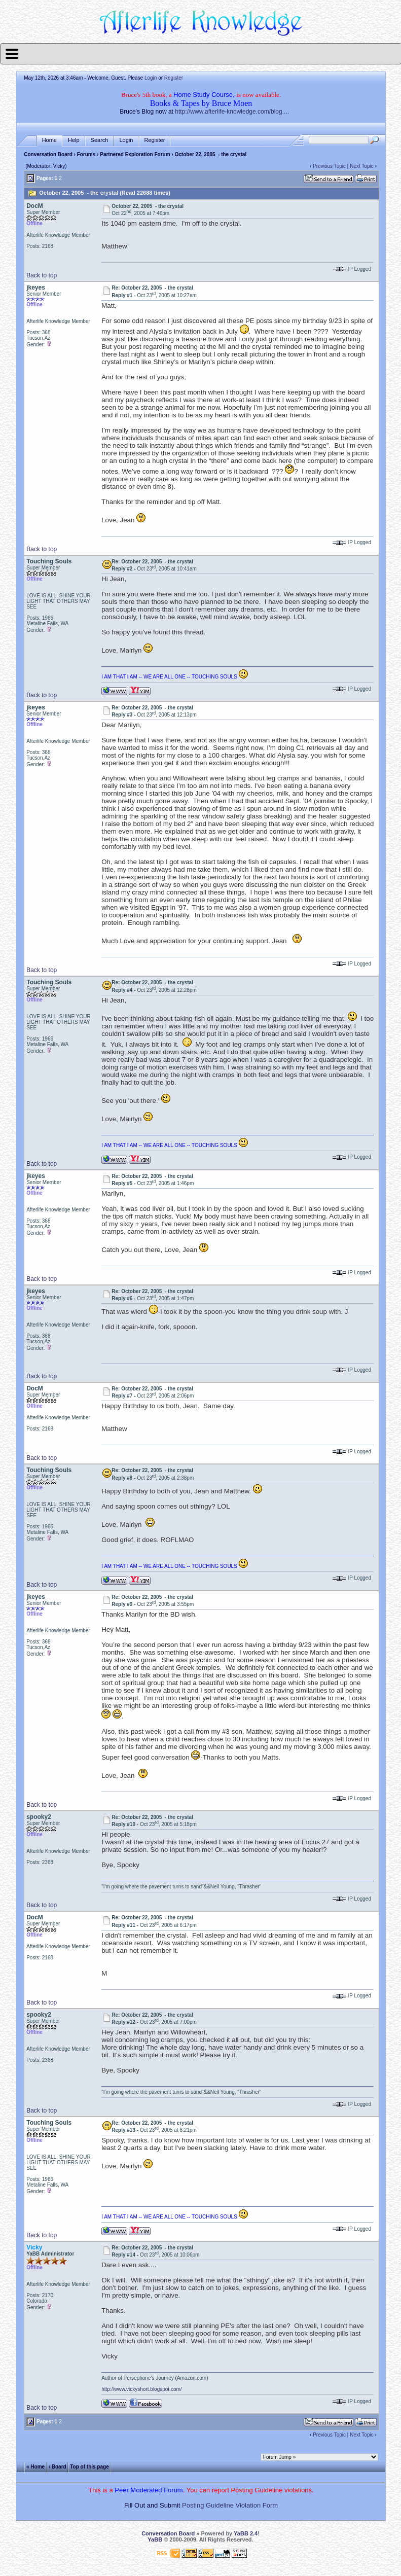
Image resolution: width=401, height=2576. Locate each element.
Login (150, 78)
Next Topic (362, 166)
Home (49, 140)
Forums (86, 154)
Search (100, 140)
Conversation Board (48, 154)
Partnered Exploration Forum (135, 154)
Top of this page (89, 2467)
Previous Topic (329, 166)
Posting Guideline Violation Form (230, 2505)
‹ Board (57, 2467)
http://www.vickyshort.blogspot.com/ (141, 2389)
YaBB (155, 2539)
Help (74, 140)
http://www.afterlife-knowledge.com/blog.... (232, 111)
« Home (35, 2467)
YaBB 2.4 (246, 2533)
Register (173, 78)
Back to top (41, 275)
